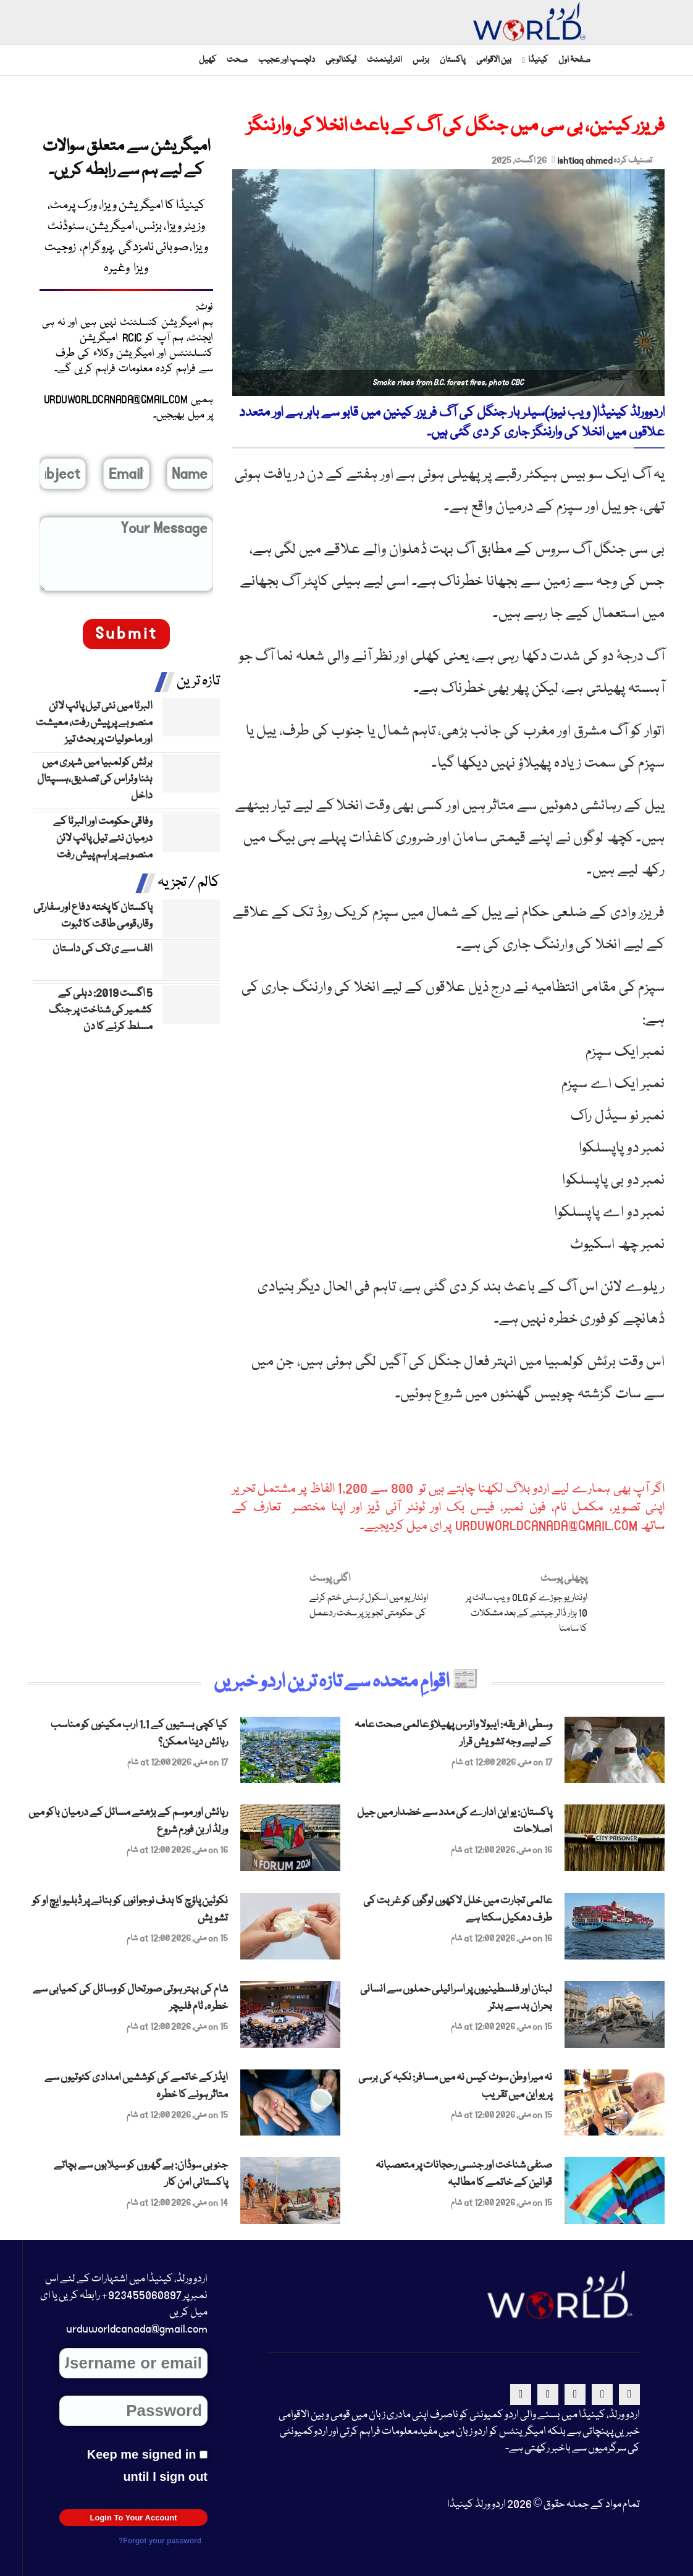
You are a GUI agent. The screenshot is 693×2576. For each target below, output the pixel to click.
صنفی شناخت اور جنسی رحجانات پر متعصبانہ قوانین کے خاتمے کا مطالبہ (464, 2174)
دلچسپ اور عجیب (286, 60)
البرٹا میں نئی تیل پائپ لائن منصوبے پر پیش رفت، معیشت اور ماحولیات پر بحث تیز (94, 723)
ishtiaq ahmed (584, 160)
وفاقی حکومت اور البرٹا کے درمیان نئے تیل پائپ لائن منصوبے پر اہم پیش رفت (103, 839)
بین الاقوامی (493, 60)
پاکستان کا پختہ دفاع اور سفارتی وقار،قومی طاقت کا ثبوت (93, 916)
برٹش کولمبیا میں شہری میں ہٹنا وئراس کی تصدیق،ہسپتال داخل (95, 779)
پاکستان (453, 60)
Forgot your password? (160, 2540)
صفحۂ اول (574, 60)
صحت (237, 60)
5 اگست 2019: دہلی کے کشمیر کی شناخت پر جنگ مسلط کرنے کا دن (101, 1010)
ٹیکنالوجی (341, 60)
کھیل (207, 60)
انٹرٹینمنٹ (384, 60)
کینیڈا (538, 60)
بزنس (421, 60)
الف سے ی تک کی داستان (102, 949)
